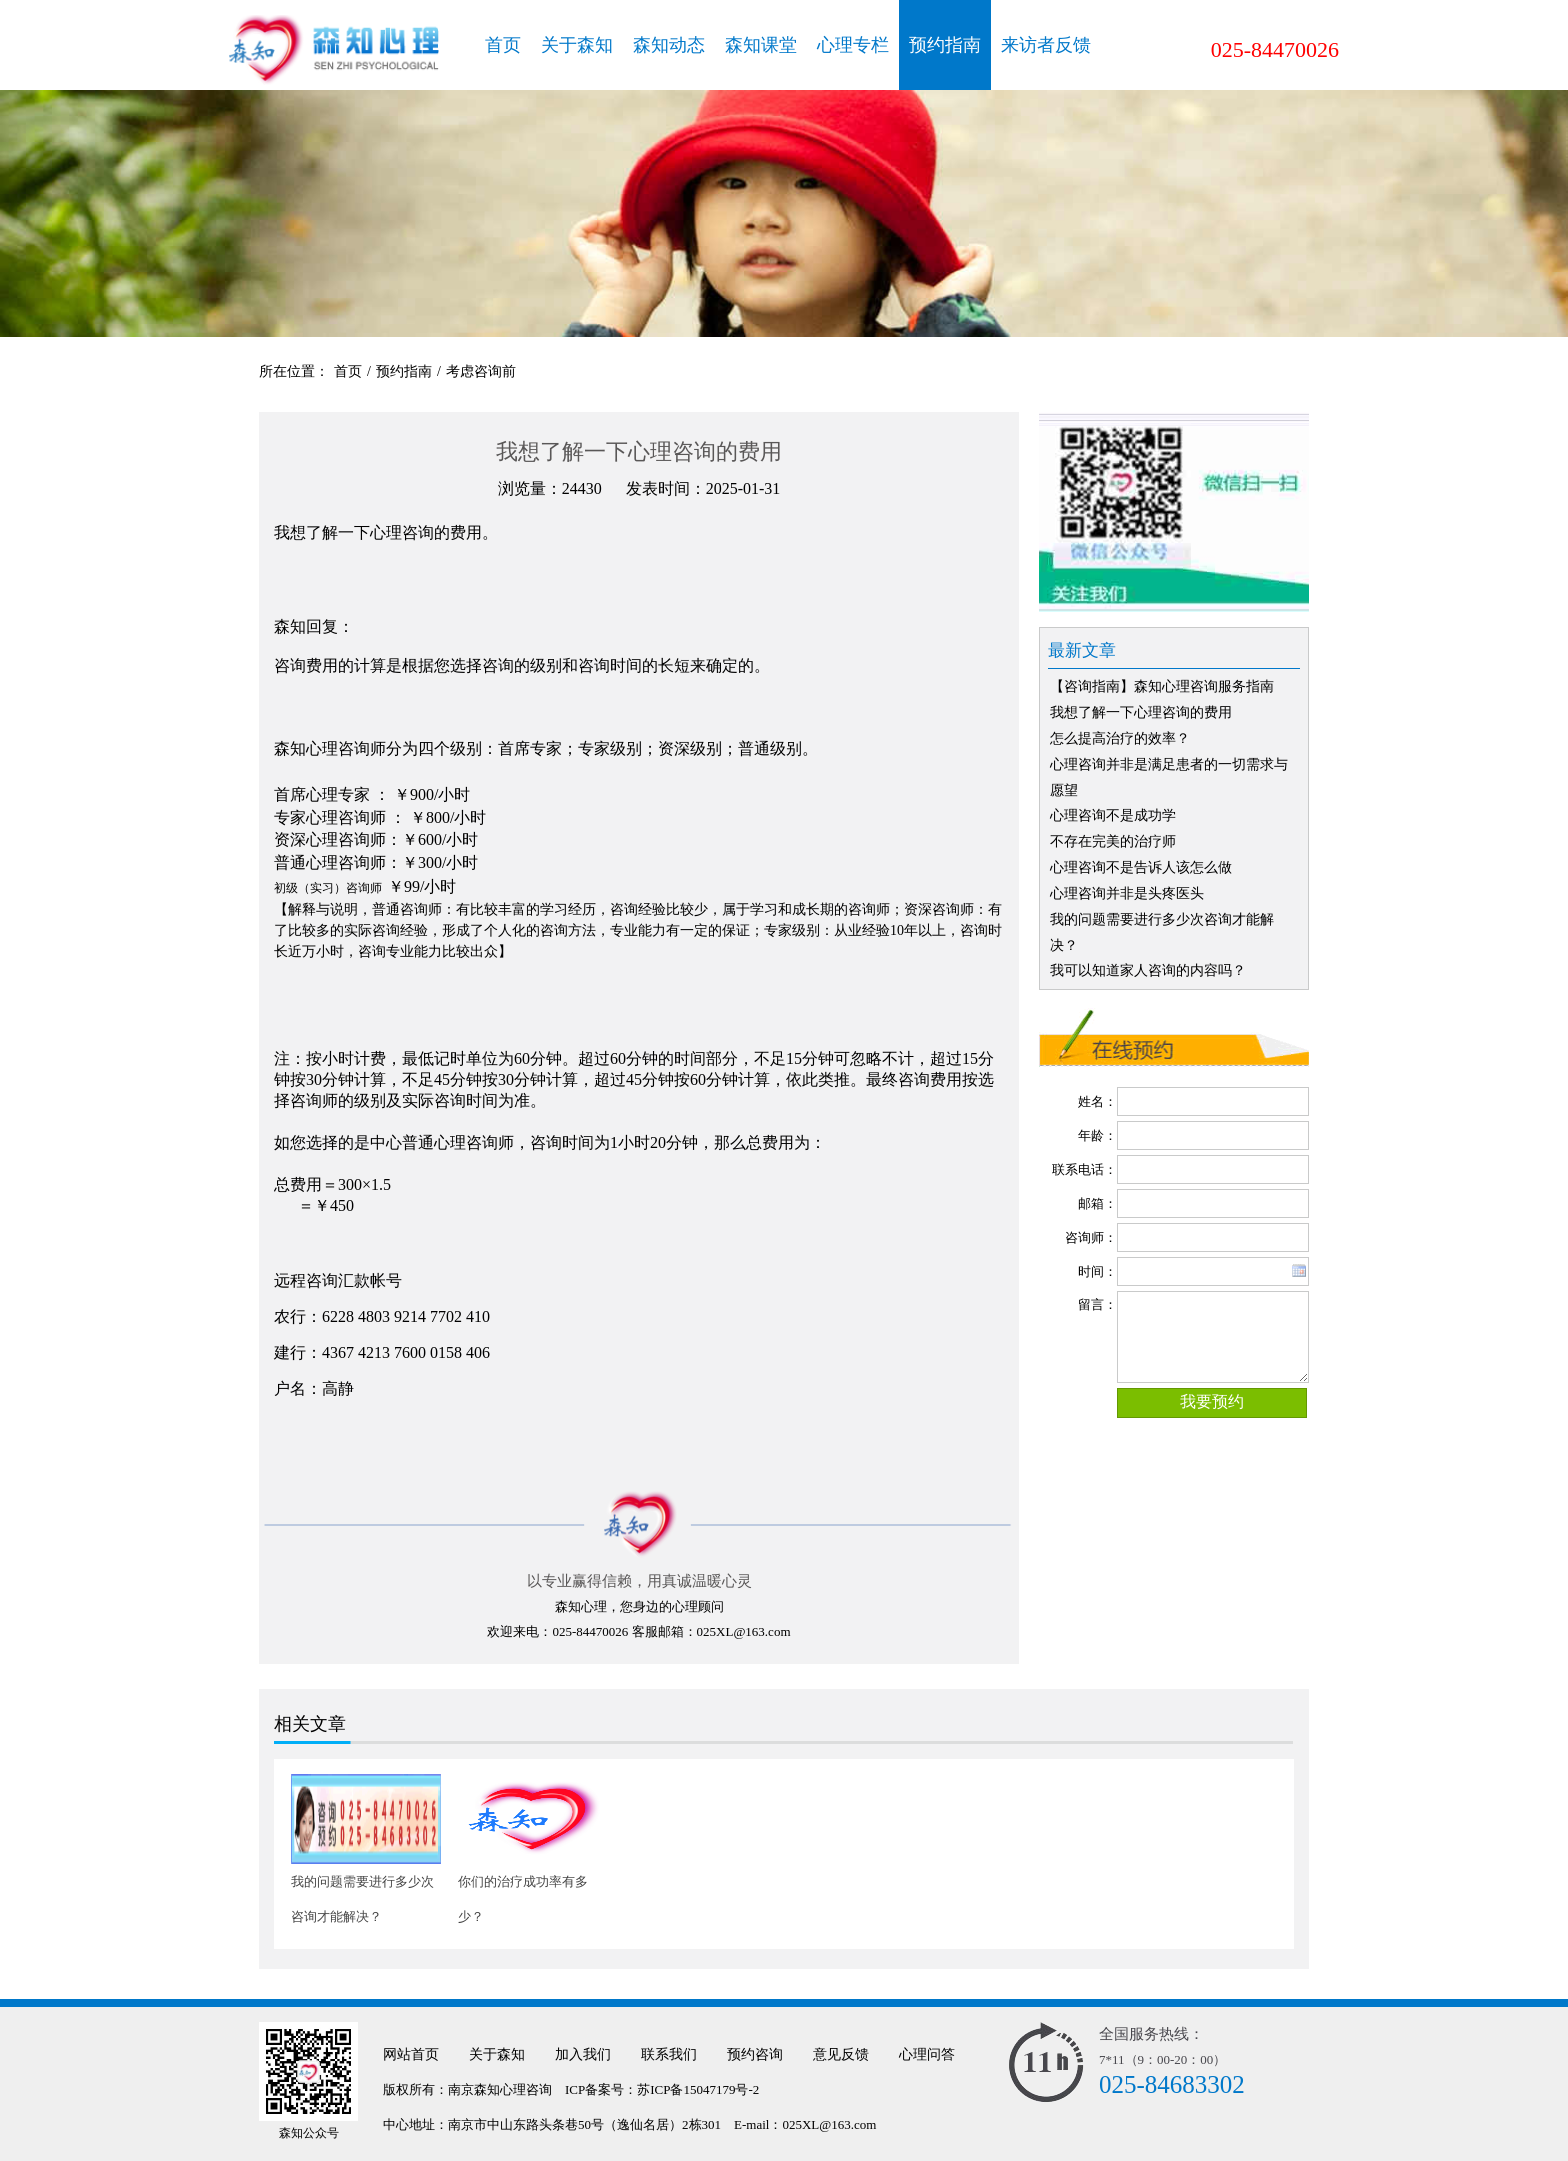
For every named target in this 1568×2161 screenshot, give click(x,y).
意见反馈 (841, 2054)
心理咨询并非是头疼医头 (1127, 893)
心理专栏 (853, 45)
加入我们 (583, 2054)
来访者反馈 (1046, 45)
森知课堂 (761, 45)
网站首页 (411, 2054)
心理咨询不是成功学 (1113, 815)
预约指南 (945, 45)
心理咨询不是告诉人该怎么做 (1141, 867)
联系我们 (669, 2054)
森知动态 (669, 45)
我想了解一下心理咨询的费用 (1141, 712)
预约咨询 (755, 2054)
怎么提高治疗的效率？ (1120, 738)
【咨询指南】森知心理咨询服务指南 (1162, 686)
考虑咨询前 (481, 371)
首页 (503, 45)
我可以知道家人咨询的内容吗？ (1148, 970)
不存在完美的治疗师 (1113, 841)
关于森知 (577, 45)
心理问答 (927, 2054)
